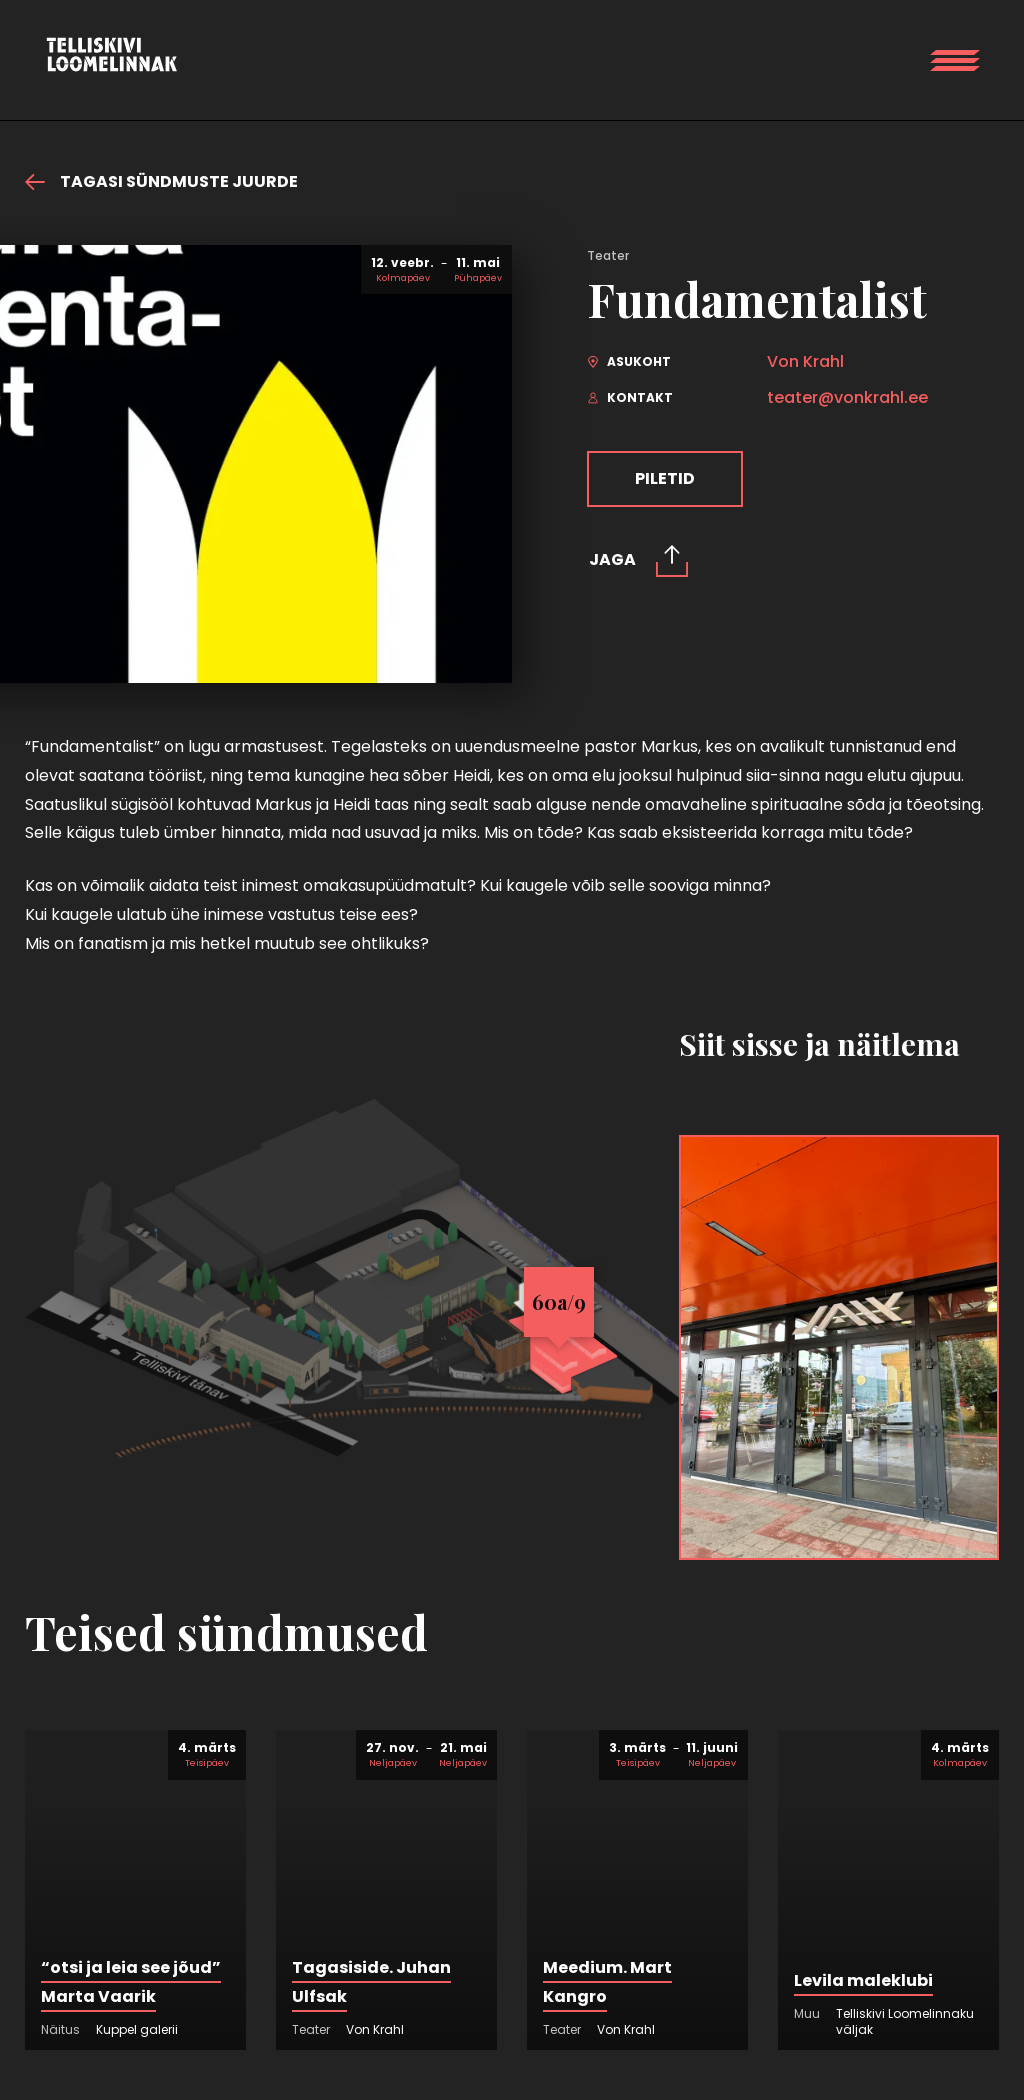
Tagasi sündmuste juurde (161, 182)
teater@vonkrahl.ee (847, 398)
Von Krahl (805, 362)
